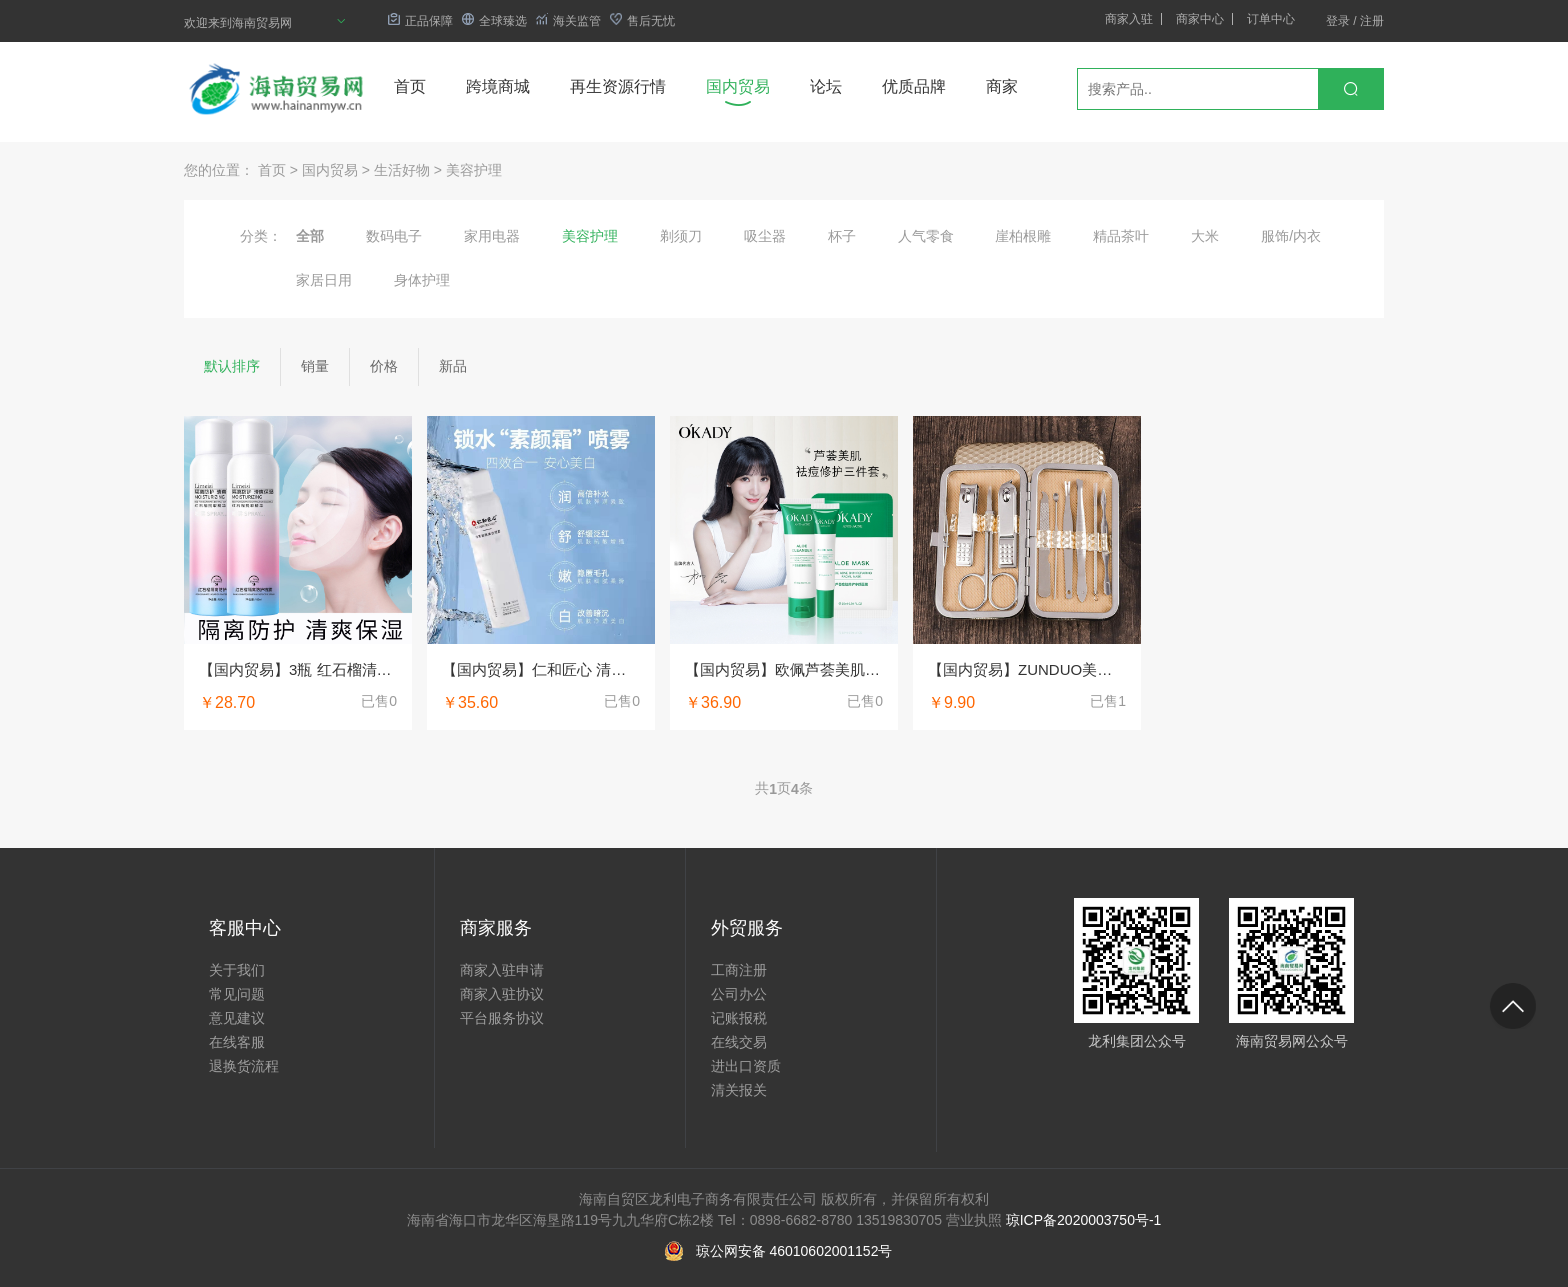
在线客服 (237, 1042)
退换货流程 (244, 1066)
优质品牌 (914, 86)
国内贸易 (738, 86)
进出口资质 (746, 1066)
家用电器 (492, 236)
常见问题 (237, 994)
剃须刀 (681, 236)
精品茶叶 (1121, 236)
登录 (1338, 21)
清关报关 (739, 1090)
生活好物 (402, 170)
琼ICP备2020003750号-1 (1084, 1220)
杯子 (842, 236)
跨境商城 (498, 86)
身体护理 (422, 280)
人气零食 (926, 236)
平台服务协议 (502, 1018)
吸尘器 (765, 236)
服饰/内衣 (1291, 236)
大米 (1205, 236)
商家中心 (1200, 19)
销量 (315, 366)
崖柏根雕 (1023, 236)
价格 (384, 366)
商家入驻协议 (502, 994)
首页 (410, 86)
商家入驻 (1129, 19)
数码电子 (394, 236)
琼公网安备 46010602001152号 (794, 1251)
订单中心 (1271, 19)
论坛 (826, 86)
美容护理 (474, 170)
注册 (1372, 21)
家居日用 (324, 280)
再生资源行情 (618, 86)
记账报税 (739, 1018)
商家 (1002, 86)
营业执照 (974, 1220)
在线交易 (739, 1042)
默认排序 (232, 366)
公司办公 (739, 994)
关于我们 (237, 970)
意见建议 (237, 1018)
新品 (453, 366)
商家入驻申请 (502, 970)
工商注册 (739, 970)
